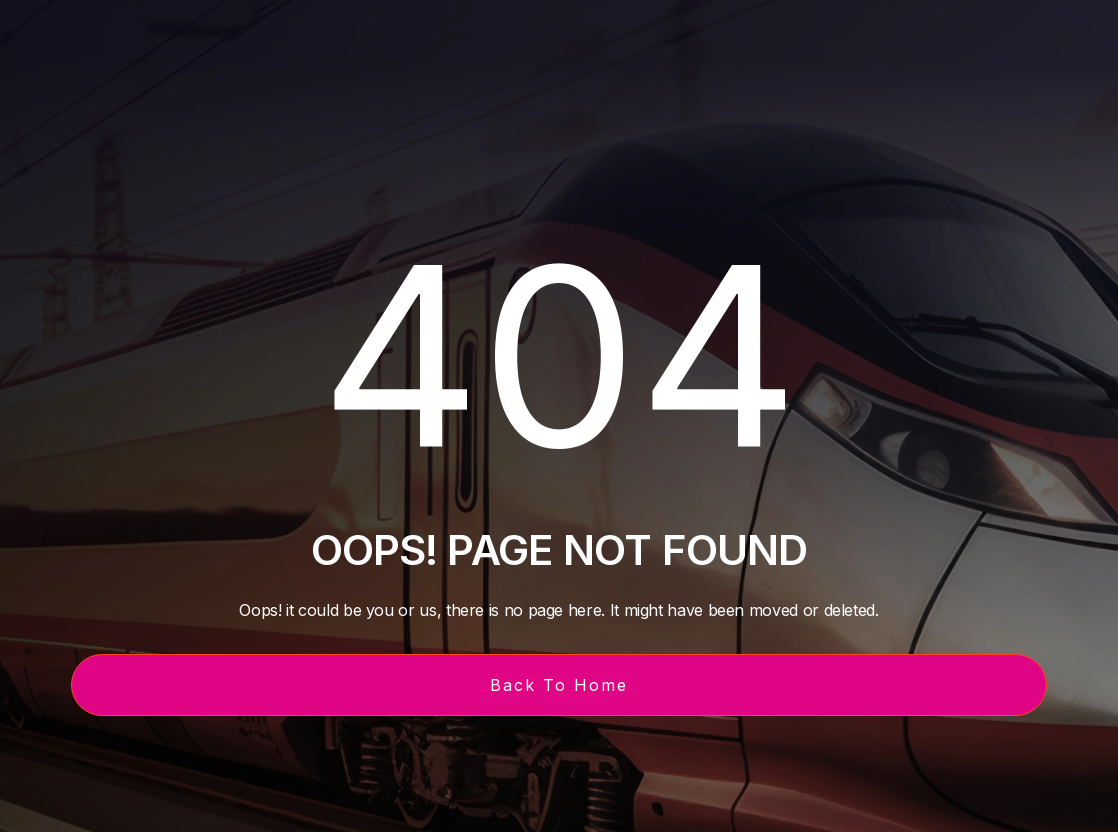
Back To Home (559, 685)
